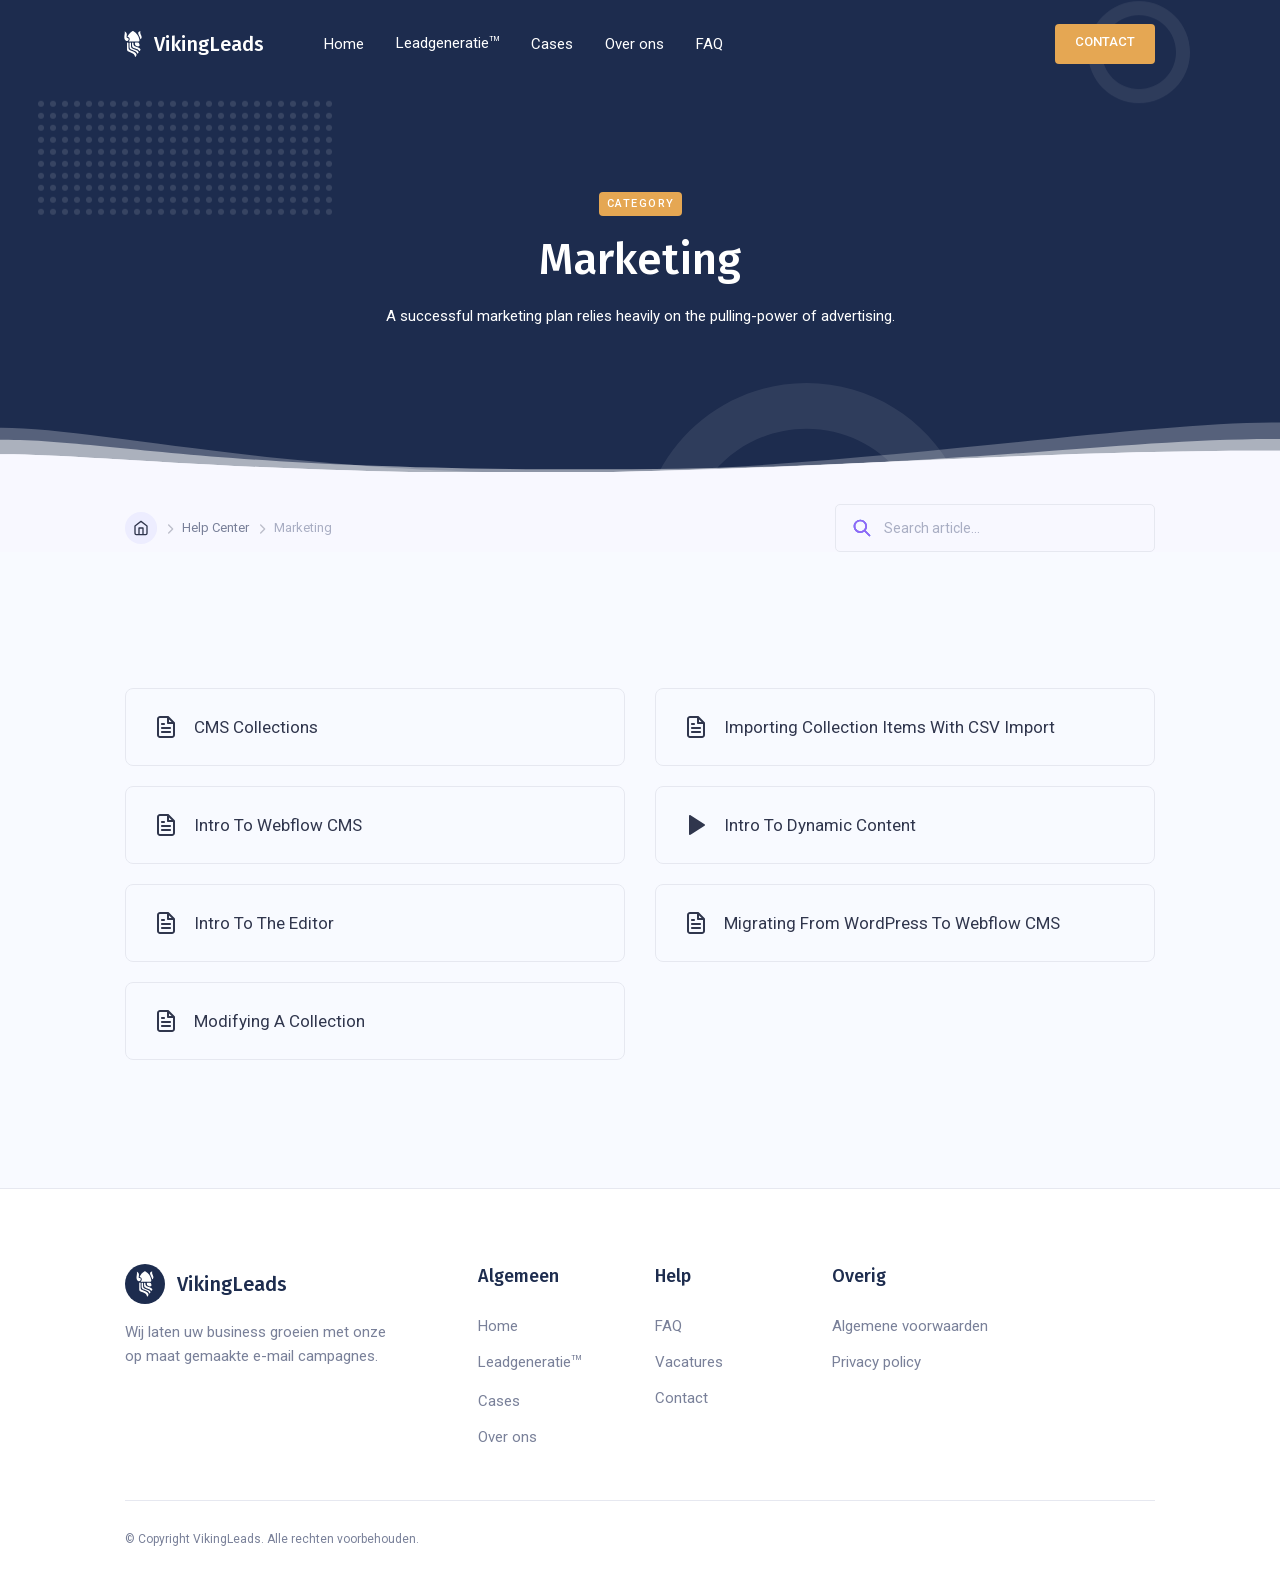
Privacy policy (876, 1362)
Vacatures (689, 1362)
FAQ (709, 44)
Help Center (215, 527)
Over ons (634, 44)
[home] (194, 44)
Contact (1105, 41)
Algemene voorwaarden (910, 1326)
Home (344, 44)
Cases (552, 44)
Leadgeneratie (447, 43)
